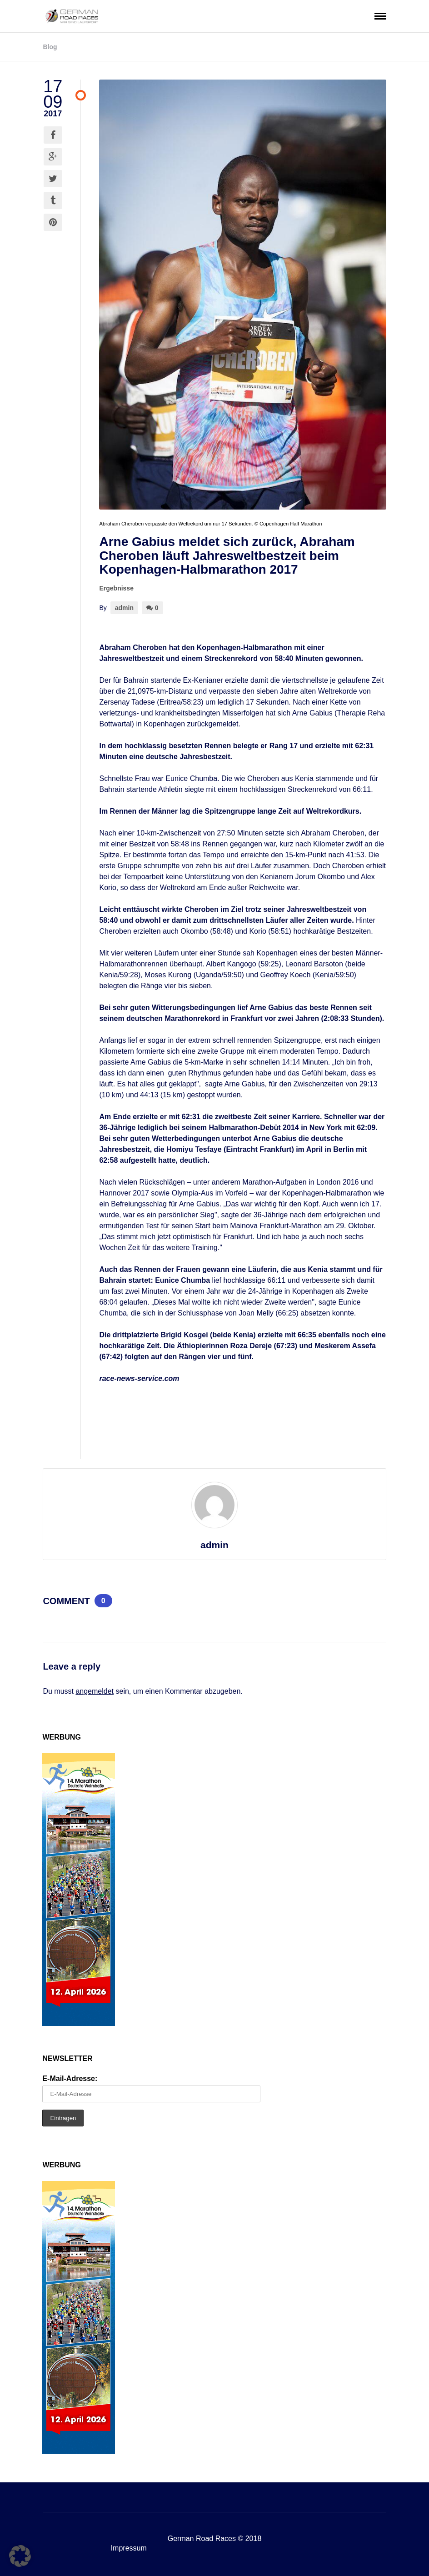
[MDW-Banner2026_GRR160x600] (78, 2023)
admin (124, 607)
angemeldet (94, 1691)
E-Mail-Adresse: (69, 2078)
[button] (20, 2556)
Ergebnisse (116, 588)
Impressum (129, 2548)
